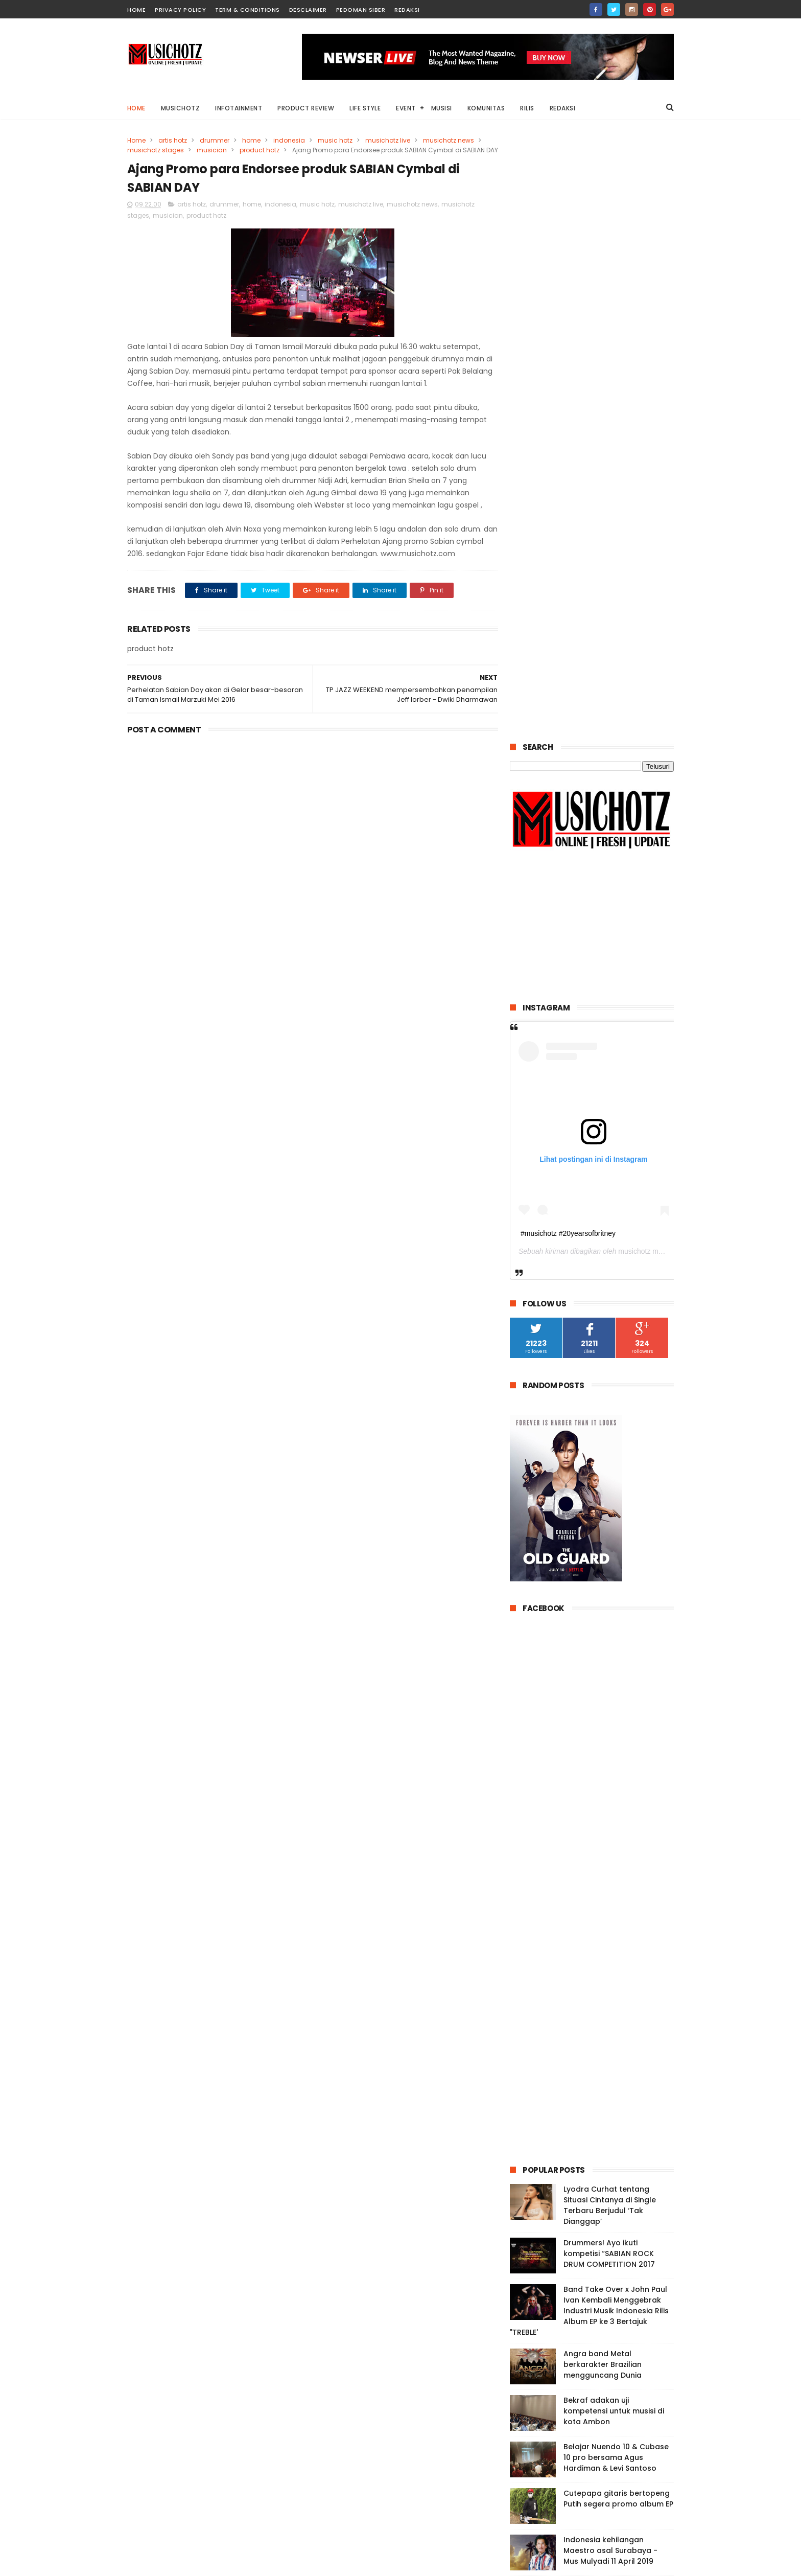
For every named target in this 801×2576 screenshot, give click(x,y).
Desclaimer (308, 10)
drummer (214, 140)
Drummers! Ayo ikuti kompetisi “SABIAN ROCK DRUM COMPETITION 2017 (609, 1650)
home (136, 10)
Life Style (365, 108)
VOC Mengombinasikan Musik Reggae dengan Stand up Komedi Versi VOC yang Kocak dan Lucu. (618, 1999)
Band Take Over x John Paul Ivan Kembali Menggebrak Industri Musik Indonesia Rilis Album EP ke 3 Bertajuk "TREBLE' (589, 1707)
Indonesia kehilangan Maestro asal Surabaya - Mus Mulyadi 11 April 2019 (610, 1947)
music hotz (335, 140)
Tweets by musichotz (548, 2269)
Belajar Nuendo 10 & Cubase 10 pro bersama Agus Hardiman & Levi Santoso (616, 1854)
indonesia (289, 140)
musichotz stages (155, 150)
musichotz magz (644, 649)
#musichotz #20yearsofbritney (568, 630)
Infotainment (239, 108)
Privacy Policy (180, 10)
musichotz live (387, 140)
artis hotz (172, 140)
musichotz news (448, 140)
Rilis (528, 108)
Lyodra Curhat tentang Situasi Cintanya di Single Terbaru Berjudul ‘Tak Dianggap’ (609, 1602)
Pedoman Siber (361, 10)
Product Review (306, 108)
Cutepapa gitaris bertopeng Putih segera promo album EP (618, 1895)
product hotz (259, 150)
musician (212, 150)
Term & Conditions (247, 10)
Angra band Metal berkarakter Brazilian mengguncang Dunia (602, 1761)
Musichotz (180, 108)
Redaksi (407, 10)
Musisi (441, 108)
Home (136, 108)
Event (406, 108)
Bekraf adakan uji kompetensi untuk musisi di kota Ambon (613, 1808)
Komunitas (486, 108)
